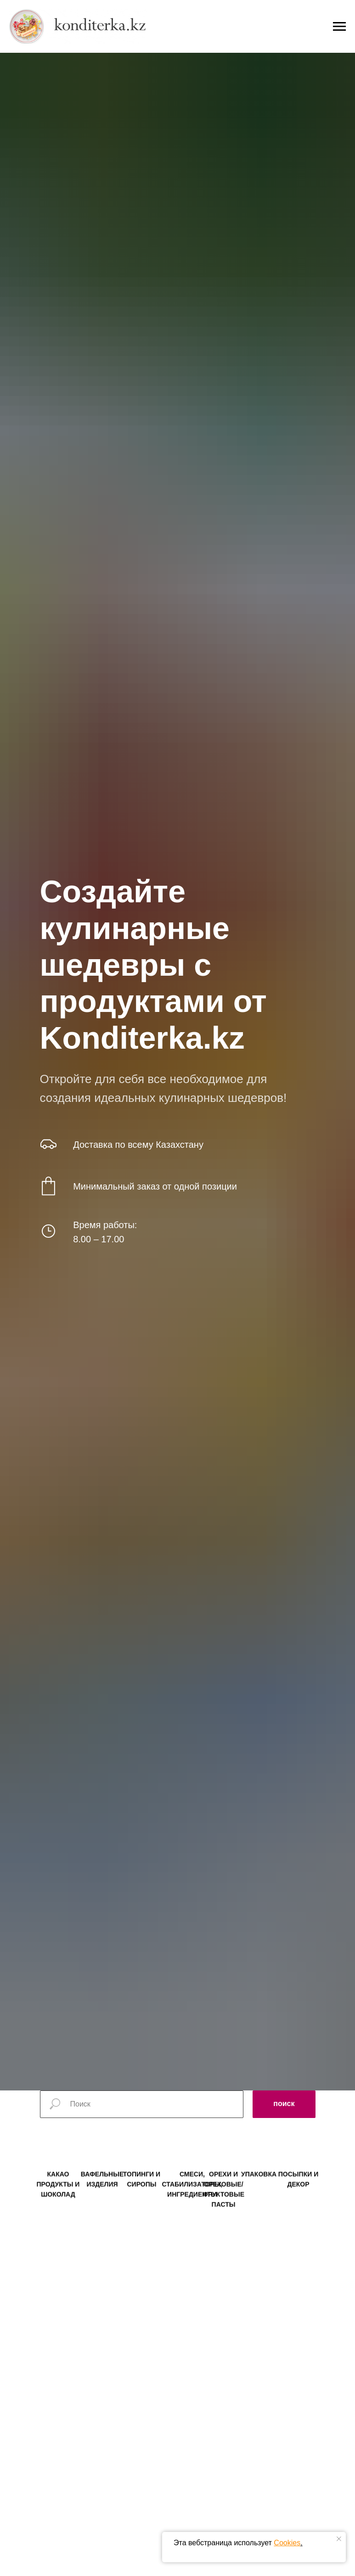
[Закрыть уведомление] (339, 2538)
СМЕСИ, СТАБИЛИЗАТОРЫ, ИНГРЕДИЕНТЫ (192, 2197)
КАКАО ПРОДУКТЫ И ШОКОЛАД (58, 2197)
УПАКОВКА (258, 2186)
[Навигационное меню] (339, 14)
